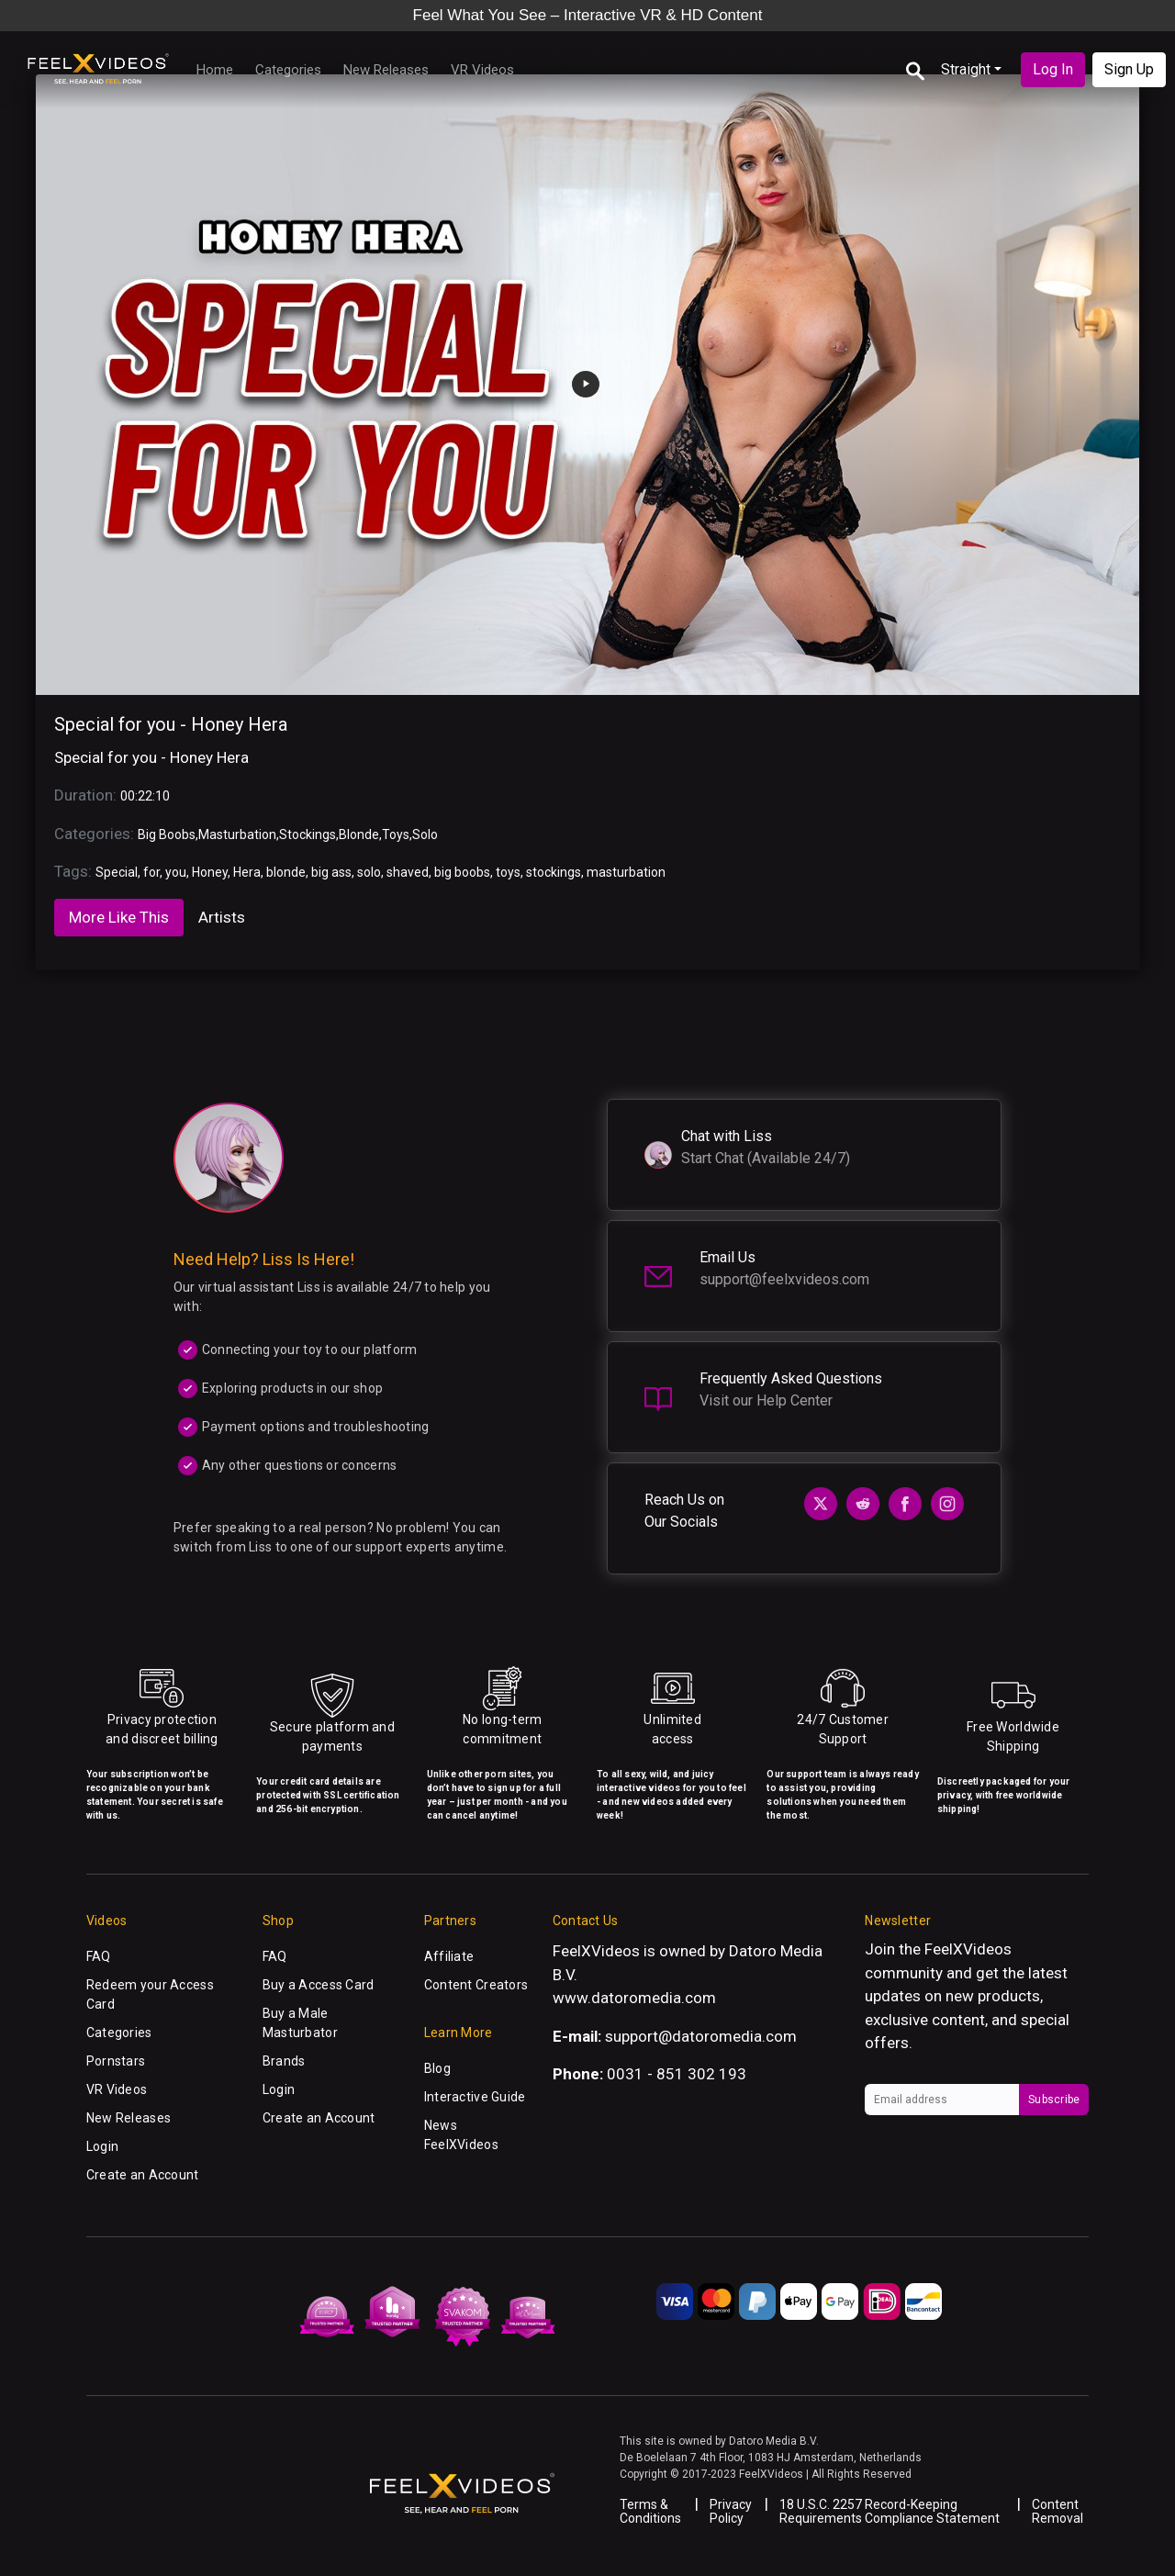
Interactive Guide (475, 2096)
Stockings (307, 834)
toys (508, 872)
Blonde (359, 834)
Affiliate (449, 1956)
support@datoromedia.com (701, 2036)
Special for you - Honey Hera (170, 724)
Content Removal (1057, 2511)
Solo (425, 834)
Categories (288, 70)
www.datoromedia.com (634, 1997)
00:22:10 (145, 796)
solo (369, 872)
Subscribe (1054, 2099)
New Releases (386, 70)
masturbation (626, 872)
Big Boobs (167, 834)
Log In (1053, 69)
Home (214, 70)
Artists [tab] (221, 917)
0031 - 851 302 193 (676, 2074)
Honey (210, 872)
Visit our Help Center (766, 1400)
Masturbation (237, 834)
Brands (284, 2061)
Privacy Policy (731, 2511)
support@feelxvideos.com (784, 1279)
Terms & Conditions (650, 2511)
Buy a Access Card (319, 1984)
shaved (407, 872)
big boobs (462, 872)
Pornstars (116, 2061)
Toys (395, 834)
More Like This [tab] (119, 917)
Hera (247, 872)
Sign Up (1129, 69)
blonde (286, 872)
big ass (331, 872)
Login (102, 2146)
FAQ (98, 1956)
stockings (553, 872)
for (151, 872)
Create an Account (142, 2174)
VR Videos (482, 70)
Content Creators (476, 1984)
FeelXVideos (968, 1949)
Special (116, 872)
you (175, 872)
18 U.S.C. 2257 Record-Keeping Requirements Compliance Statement (889, 2511)
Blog (437, 2068)
